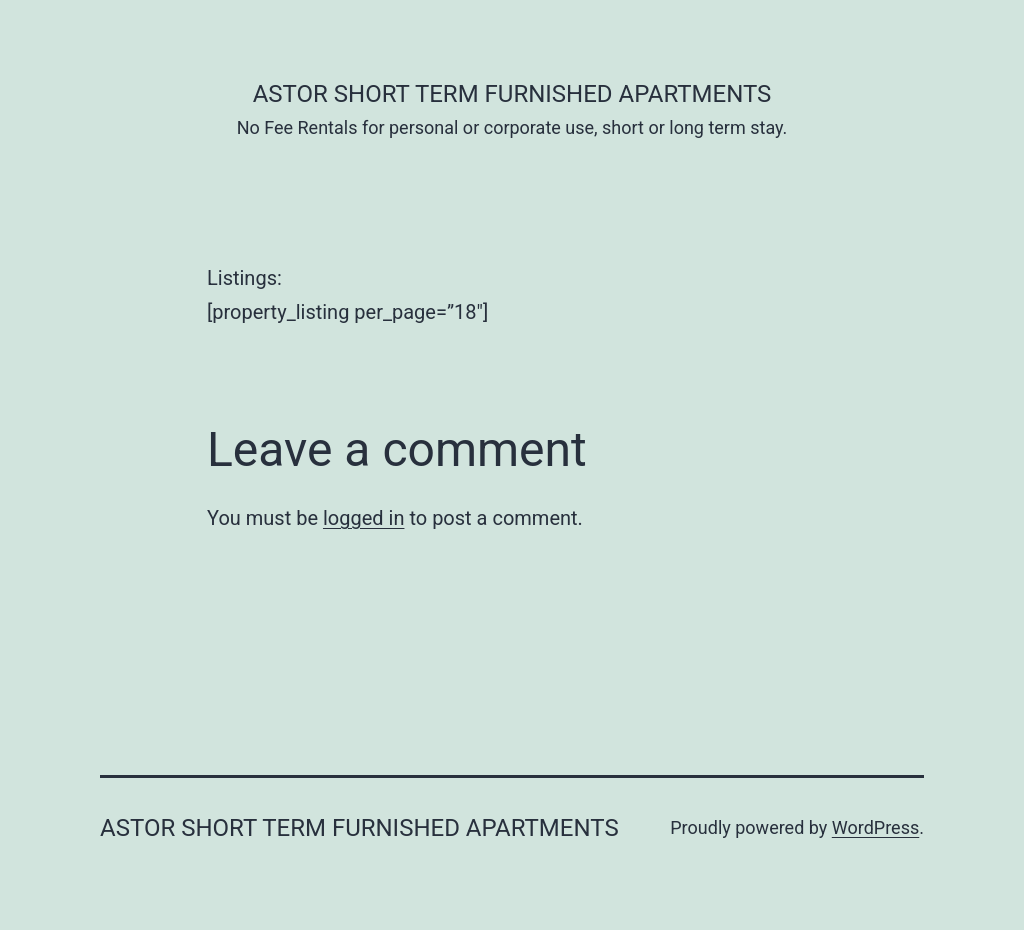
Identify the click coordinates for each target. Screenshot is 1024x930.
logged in (363, 518)
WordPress (875, 827)
